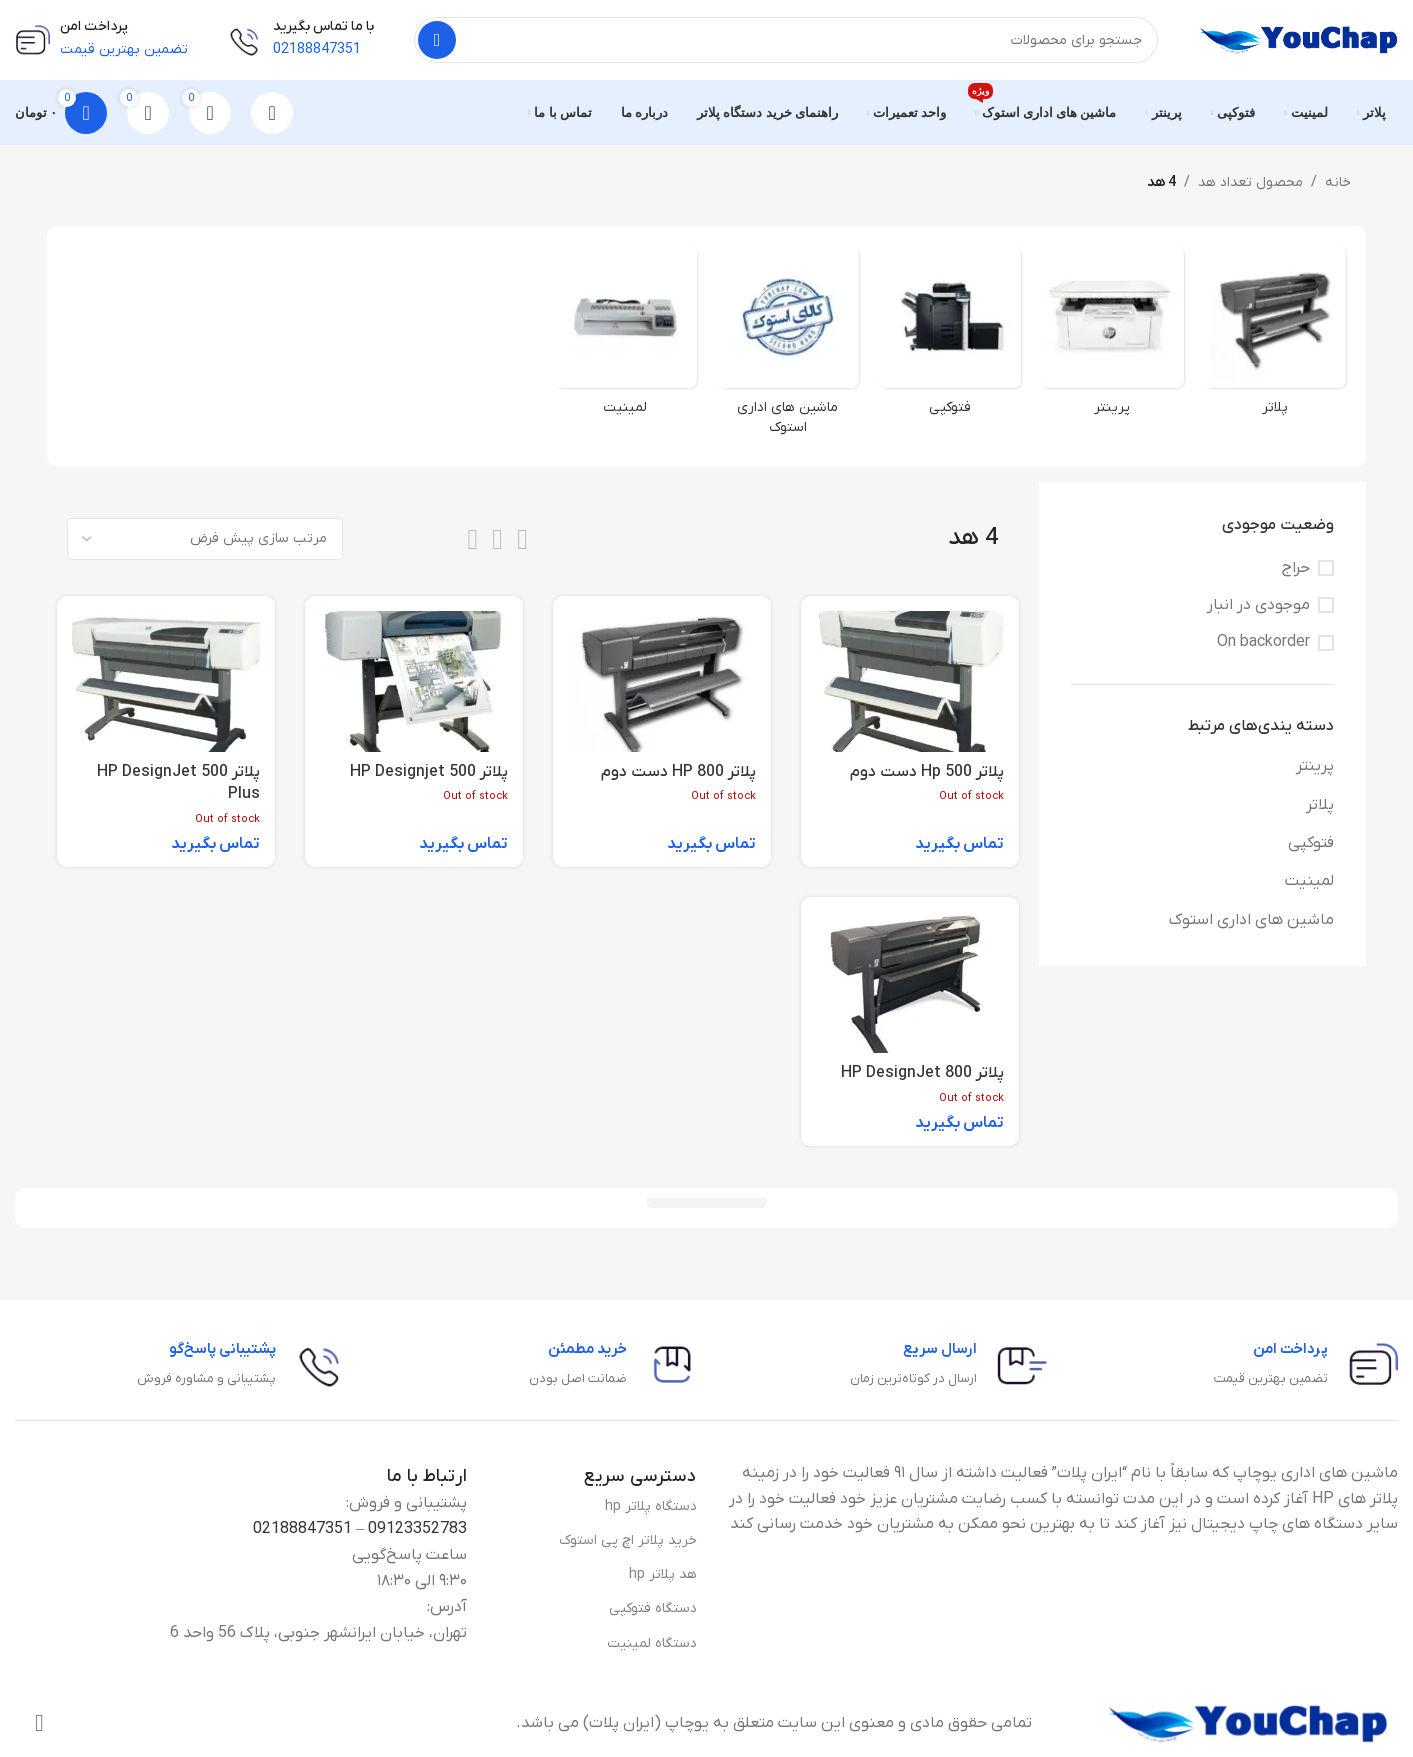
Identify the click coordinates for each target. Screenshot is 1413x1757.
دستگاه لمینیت (652, 1643)
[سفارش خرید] (205, 539)
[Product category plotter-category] (1275, 337)
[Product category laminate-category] (625, 337)
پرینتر (1315, 766)
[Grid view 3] (497, 539)
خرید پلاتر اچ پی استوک (628, 1540)
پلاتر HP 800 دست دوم (678, 772)
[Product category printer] (1112, 337)
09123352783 (417, 1529)
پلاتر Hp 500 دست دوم (927, 772)
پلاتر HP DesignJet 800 (922, 1073)
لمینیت (1309, 881)
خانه (1338, 182)
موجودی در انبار (1258, 605)
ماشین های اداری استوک (1251, 920)
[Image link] (1247, 1723)
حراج (1296, 568)
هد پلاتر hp (663, 1574)
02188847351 (302, 1529)
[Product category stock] (788, 347)
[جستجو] (786, 40)
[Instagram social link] (39, 1724)
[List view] (522, 539)
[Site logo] (1298, 39)
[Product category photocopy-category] (950, 337)
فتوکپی (1311, 843)
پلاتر (1320, 805)
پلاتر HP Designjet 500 (429, 772)
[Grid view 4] (472, 539)
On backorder (1263, 642)
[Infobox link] (1306, 1365)
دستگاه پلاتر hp (651, 1506)
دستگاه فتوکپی (653, 1608)
